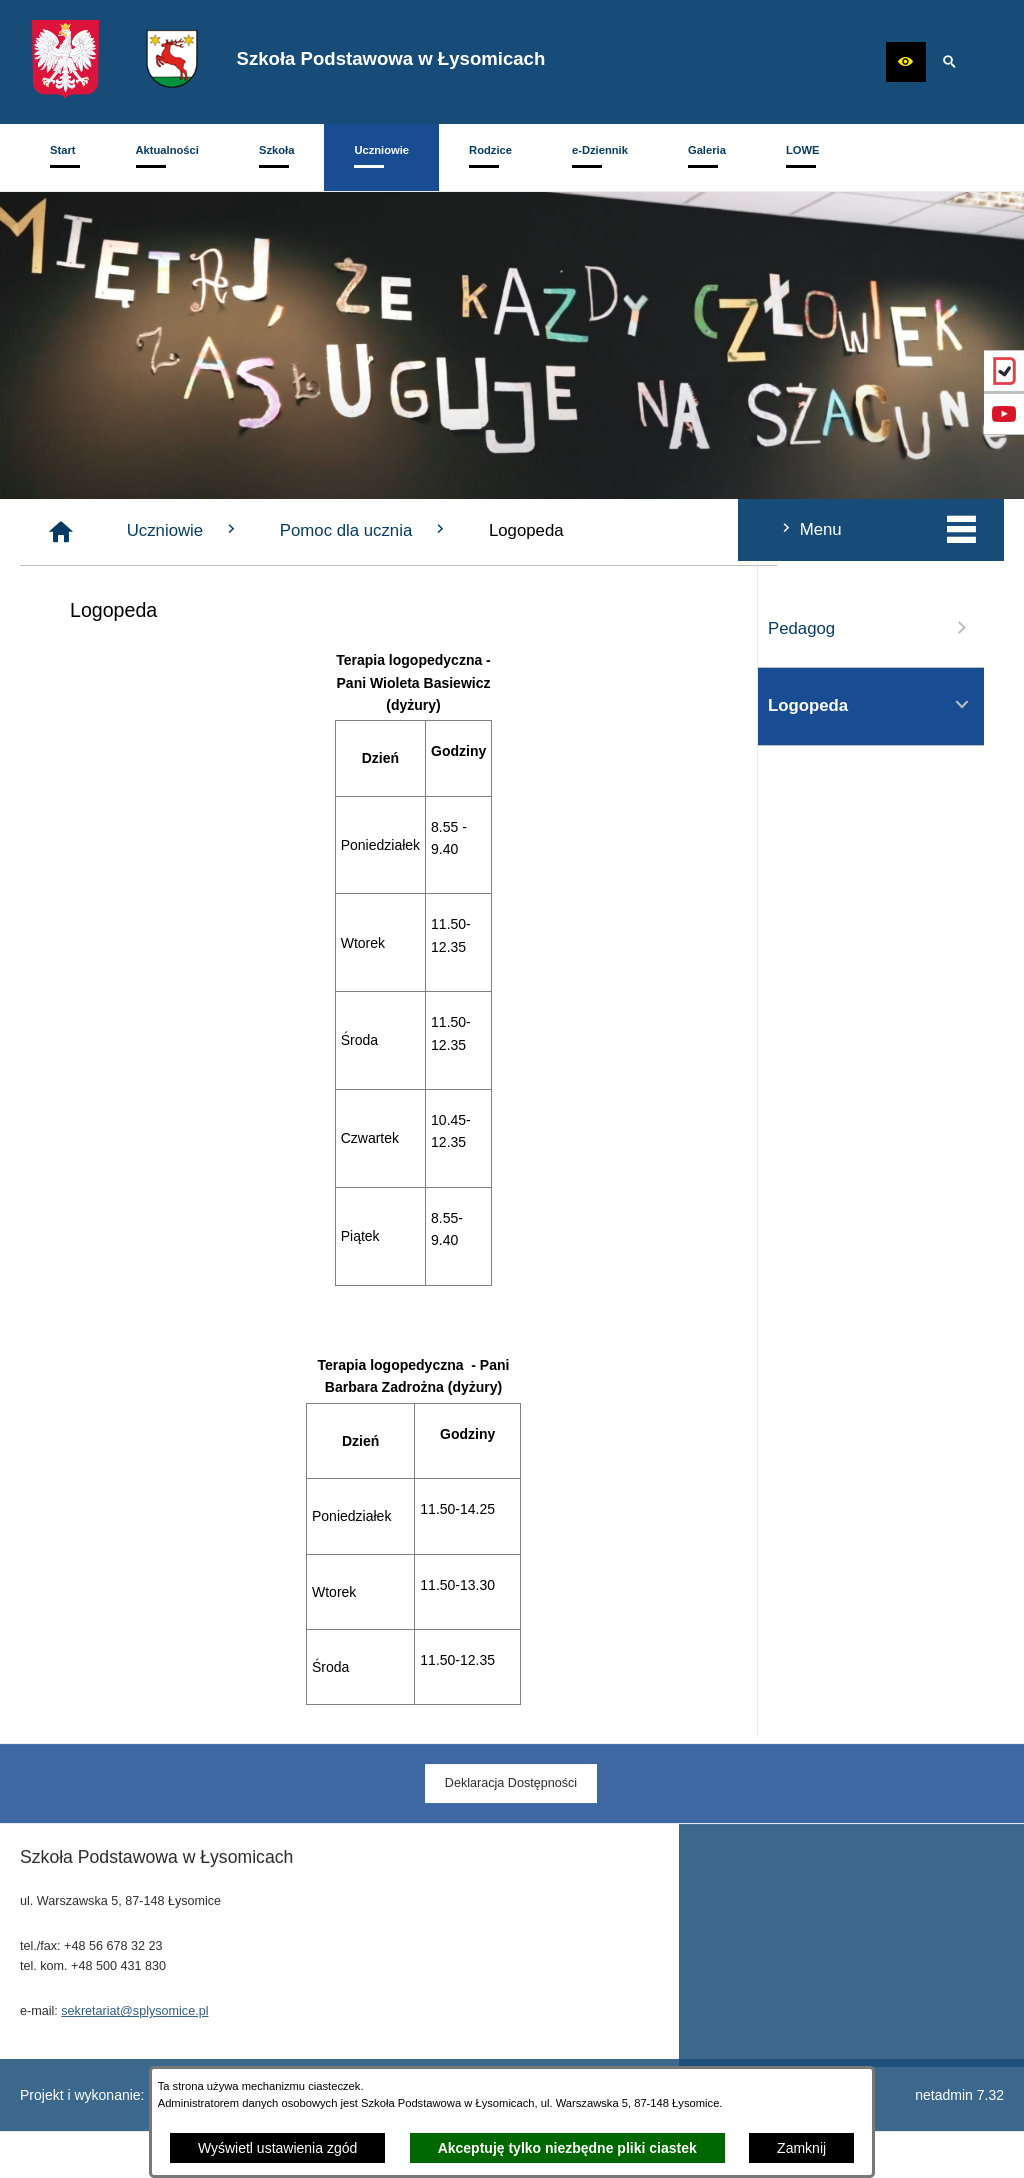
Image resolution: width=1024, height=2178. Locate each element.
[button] (906, 62)
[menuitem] (63, 157)
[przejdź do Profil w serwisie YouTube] (1004, 414)
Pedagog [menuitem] (133, 628)
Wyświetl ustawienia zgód (277, 2148)
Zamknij (801, 2148)
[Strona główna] (308, 532)
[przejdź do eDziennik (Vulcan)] (1004, 371)
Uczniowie (430, 530)
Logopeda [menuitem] (133, 705)
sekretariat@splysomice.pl (134, 2038)
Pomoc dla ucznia (611, 530)
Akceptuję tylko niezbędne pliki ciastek (567, 2148)
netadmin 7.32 (959, 2095)
